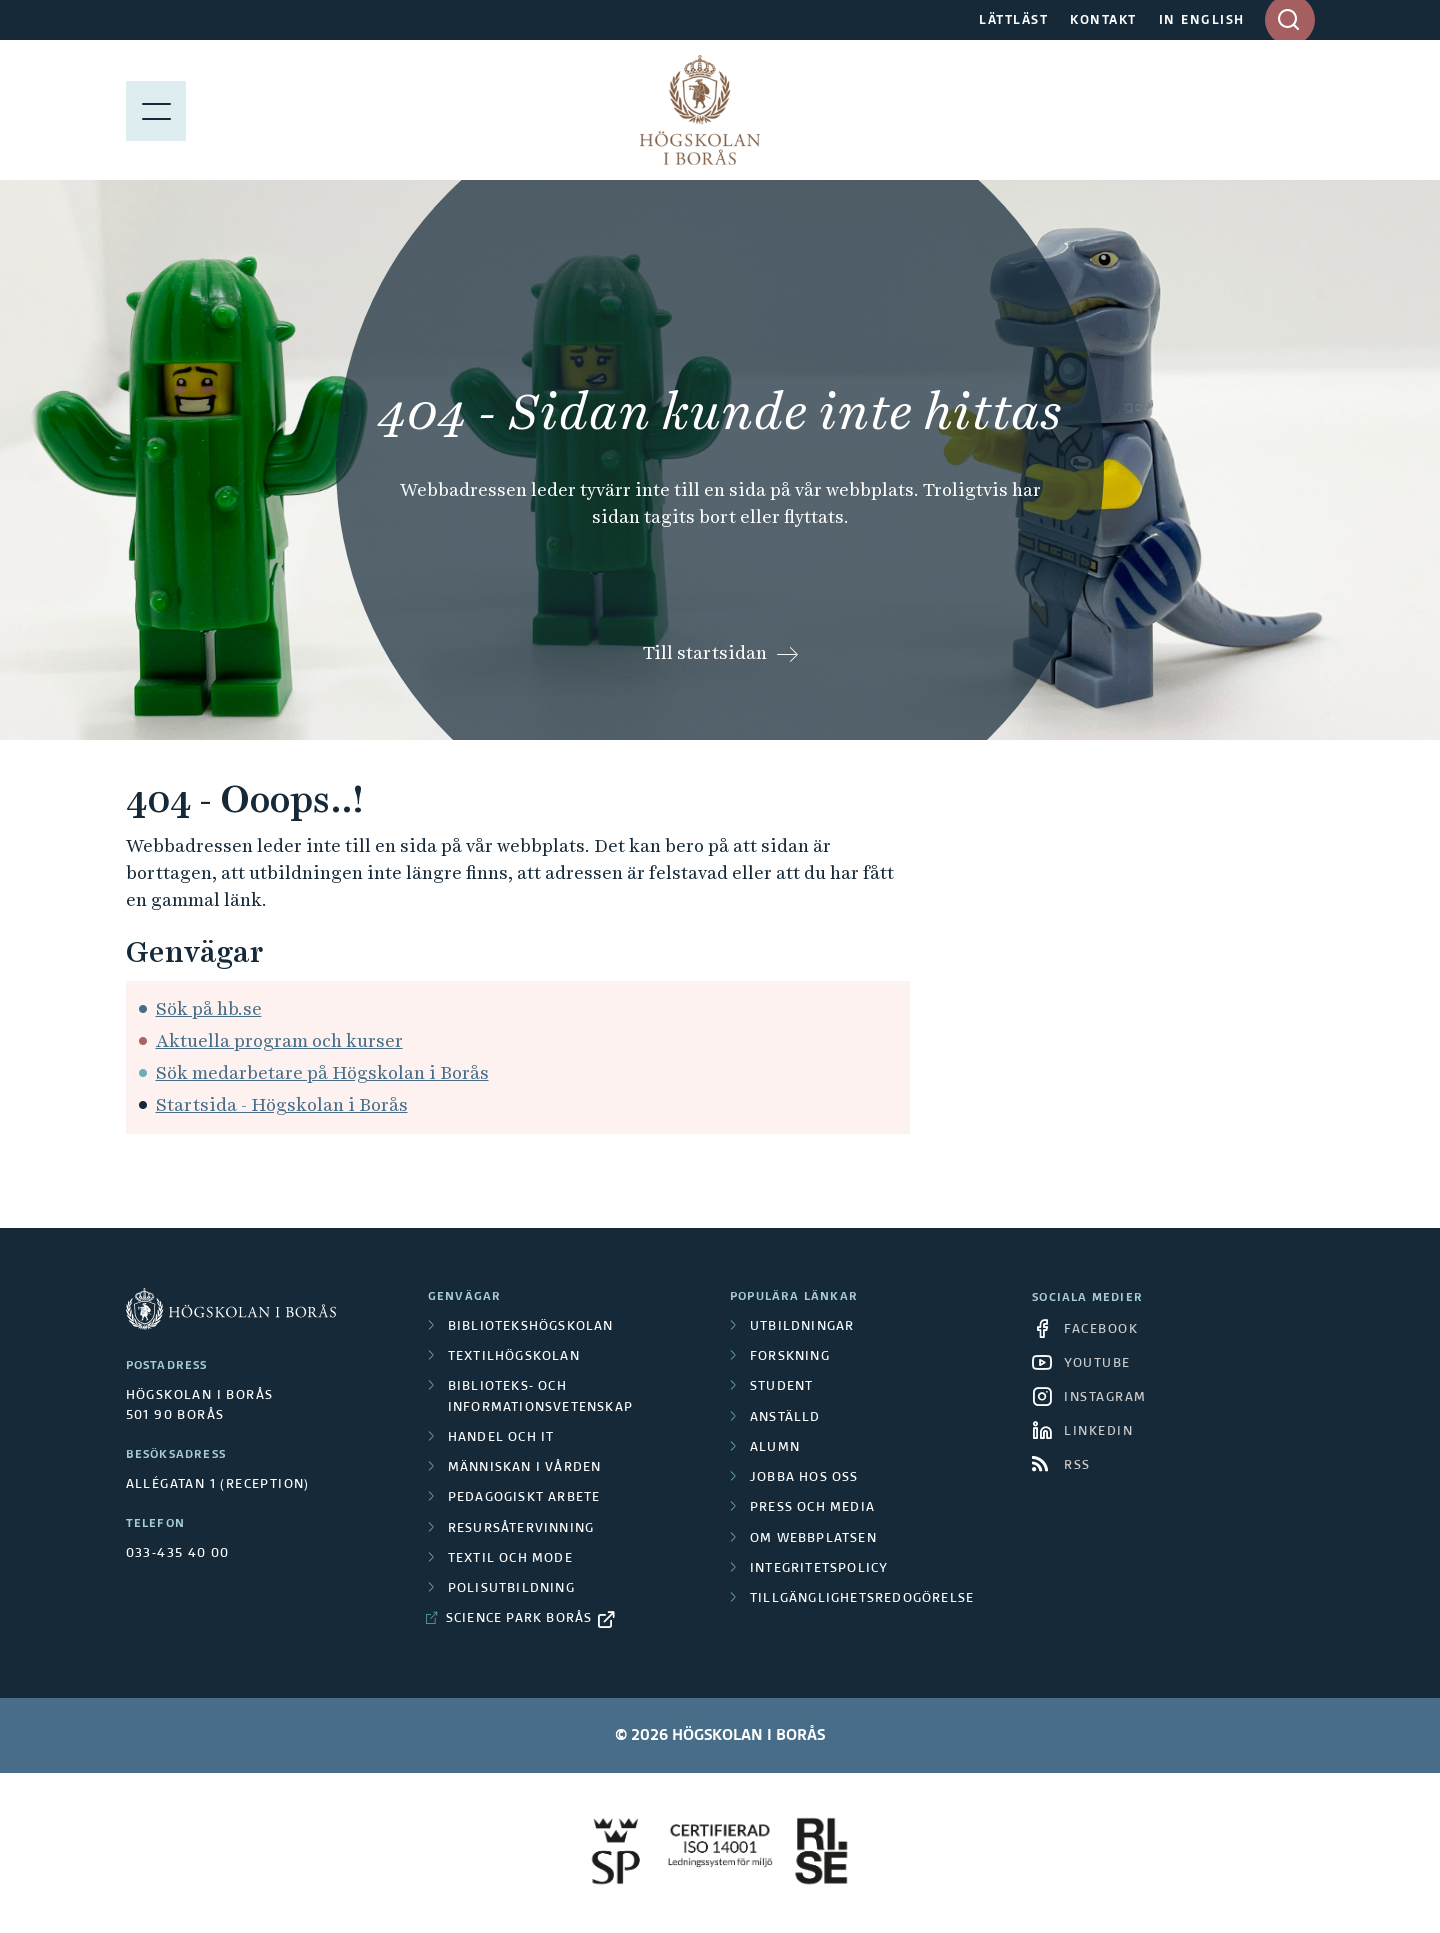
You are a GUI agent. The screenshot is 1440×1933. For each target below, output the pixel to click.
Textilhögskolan (514, 1357)
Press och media (812, 1508)
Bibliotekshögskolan (531, 1327)
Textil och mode (510, 1559)
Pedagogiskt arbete (524, 1498)
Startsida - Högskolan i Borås (282, 1104)
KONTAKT (1103, 21)
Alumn (775, 1448)
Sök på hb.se (209, 1008)
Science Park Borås (519, 1619)
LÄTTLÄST (1013, 21)
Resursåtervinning (521, 1529)
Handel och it (501, 1438)
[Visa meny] (156, 110)
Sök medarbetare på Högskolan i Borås (322, 1072)
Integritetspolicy (819, 1569)
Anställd (785, 1418)
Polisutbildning (511, 1589)
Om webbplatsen (813, 1539)
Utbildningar (802, 1327)
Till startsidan (705, 652)
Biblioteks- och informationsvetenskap (540, 1397)
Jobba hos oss (804, 1478)
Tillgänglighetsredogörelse (862, 1599)
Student (781, 1387)
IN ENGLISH (1202, 21)
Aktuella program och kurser (279, 1040)
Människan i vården (525, 1468)
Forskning (790, 1357)
